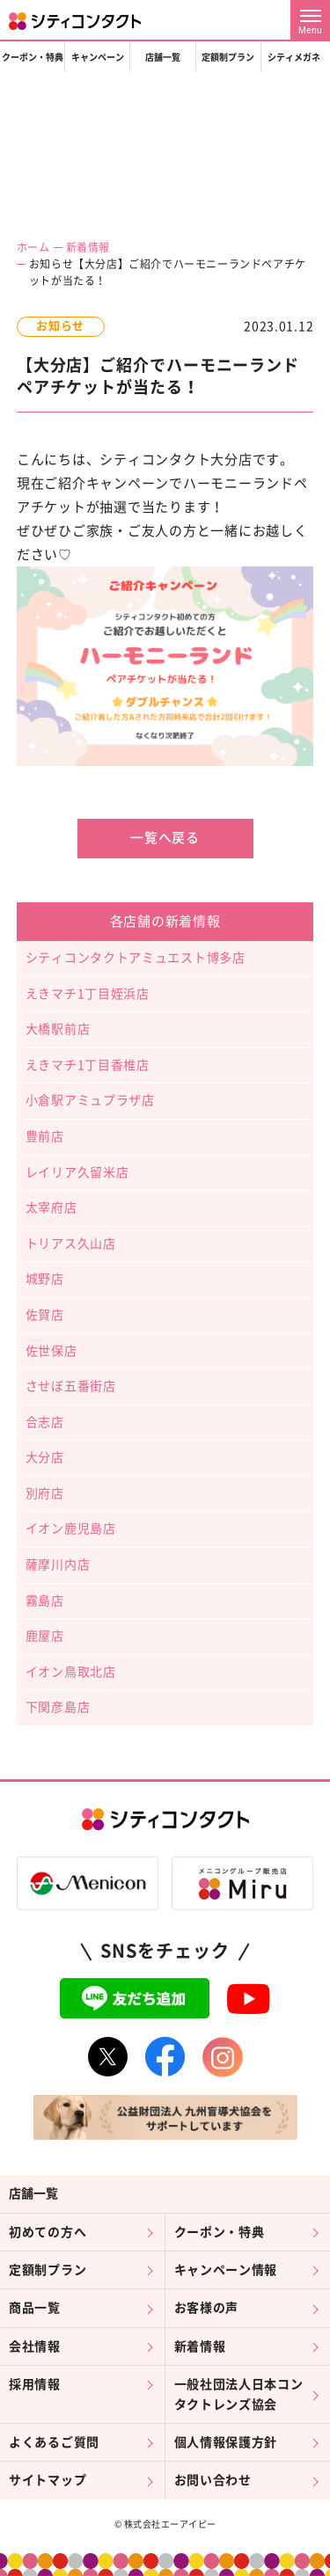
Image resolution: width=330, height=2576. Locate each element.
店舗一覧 (162, 57)
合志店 (45, 1422)
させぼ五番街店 (71, 1386)
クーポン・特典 (32, 57)
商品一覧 (35, 2308)
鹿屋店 (45, 1636)
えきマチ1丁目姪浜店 (88, 994)
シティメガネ (294, 57)
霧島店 (45, 1600)
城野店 (45, 1279)
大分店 (45, 1457)
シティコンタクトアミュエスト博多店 (136, 958)
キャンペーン (97, 57)
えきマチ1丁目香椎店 (88, 1065)
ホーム (33, 247)
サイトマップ (47, 2480)
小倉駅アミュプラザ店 (90, 1100)
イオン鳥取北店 (71, 1672)
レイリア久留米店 (77, 1172)
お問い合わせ (213, 2480)
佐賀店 (45, 1315)
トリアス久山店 (71, 1243)
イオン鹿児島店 (71, 1528)
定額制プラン (228, 57)
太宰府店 (51, 1207)
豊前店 (45, 1136)
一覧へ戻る (165, 837)
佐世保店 (51, 1351)
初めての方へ (47, 2232)
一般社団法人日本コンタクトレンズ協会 (239, 2394)
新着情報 (88, 247)
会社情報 (35, 2346)
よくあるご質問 (54, 2442)
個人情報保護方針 (226, 2442)
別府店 (45, 1493)
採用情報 (35, 2384)
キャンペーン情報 (226, 2270)
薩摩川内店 (58, 1564)
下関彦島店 (58, 1707)
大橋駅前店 (58, 1029)
